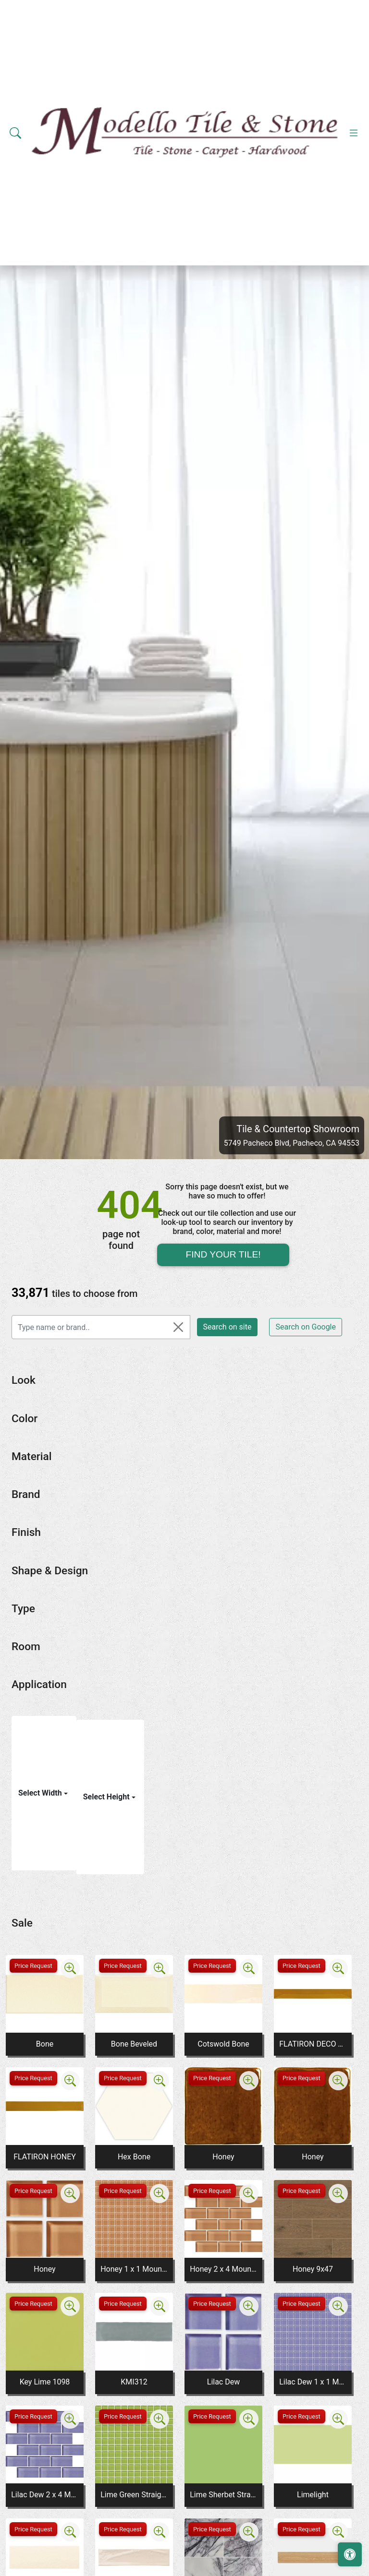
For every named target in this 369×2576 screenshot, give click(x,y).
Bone (44, 2044)
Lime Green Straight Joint (134, 2494)
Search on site (227, 1326)
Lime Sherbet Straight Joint (223, 2494)
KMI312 (134, 2381)
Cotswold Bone (223, 2044)
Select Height (107, 1796)
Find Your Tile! (222, 1254)
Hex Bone (134, 2156)
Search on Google (305, 1326)
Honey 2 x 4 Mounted (223, 2269)
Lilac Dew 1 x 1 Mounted (312, 2381)
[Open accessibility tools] (350, 2554)
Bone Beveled (134, 2044)
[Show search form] (15, 133)
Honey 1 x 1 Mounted (134, 2269)
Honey (223, 2156)
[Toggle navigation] (353, 133)
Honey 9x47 (313, 2269)
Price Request (33, 1965)
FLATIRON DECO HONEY (312, 2044)
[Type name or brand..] (101, 1327)
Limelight (313, 2494)
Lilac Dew (223, 2381)
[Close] (178, 1327)
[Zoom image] (70, 1968)
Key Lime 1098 (45, 2381)
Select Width (41, 1792)
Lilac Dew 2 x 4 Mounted (44, 2494)
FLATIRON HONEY (44, 2156)
